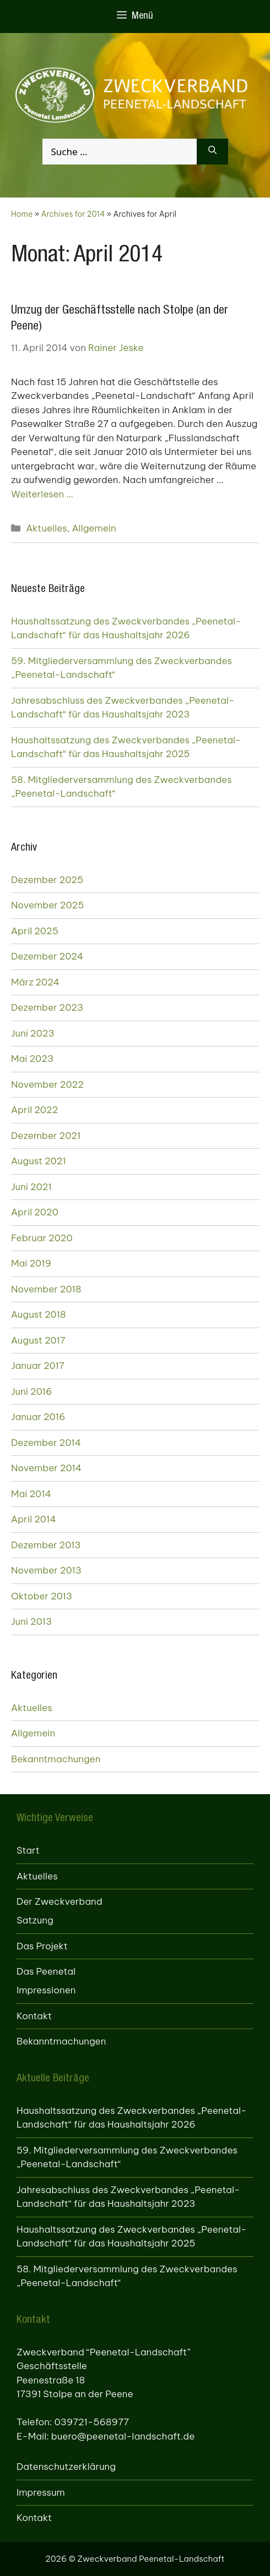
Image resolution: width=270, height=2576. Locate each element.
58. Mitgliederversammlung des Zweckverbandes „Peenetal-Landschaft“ (121, 787)
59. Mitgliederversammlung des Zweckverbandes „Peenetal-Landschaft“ (121, 668)
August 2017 (38, 1340)
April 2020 (34, 1212)
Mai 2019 (31, 1263)
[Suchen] (212, 152)
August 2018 (38, 1314)
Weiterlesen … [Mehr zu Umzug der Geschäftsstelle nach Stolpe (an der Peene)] (42, 494)
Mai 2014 (31, 1494)
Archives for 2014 (73, 214)
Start (28, 1850)
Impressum (41, 2492)
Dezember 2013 (46, 1545)
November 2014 (46, 1468)
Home (22, 214)
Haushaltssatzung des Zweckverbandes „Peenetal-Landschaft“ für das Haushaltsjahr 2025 (126, 747)
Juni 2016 (31, 1391)
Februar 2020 (42, 1238)
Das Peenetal (46, 1971)
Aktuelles (46, 528)
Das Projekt (42, 1946)
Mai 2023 (32, 1059)
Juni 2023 (33, 1033)
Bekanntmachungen (55, 1759)
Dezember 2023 (47, 1007)
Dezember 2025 (47, 880)
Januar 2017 (37, 1366)
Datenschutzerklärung (66, 2466)
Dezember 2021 (45, 1136)
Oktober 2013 (41, 1596)
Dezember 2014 (46, 1443)
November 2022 (47, 1084)
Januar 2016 (38, 1417)
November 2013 (46, 1570)
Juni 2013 (31, 1621)
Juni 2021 (31, 1187)
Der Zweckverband (59, 1901)
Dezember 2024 (47, 956)
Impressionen (46, 1990)
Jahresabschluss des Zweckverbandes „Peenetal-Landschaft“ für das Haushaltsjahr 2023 (122, 707)
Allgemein (94, 528)
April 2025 (34, 931)
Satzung (35, 1920)
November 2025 (47, 905)
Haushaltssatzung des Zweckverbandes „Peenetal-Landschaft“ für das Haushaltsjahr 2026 (126, 628)
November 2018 (46, 1289)
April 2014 (33, 1519)
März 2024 (35, 982)
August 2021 (38, 1161)
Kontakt (34, 2016)
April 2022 (34, 1110)
